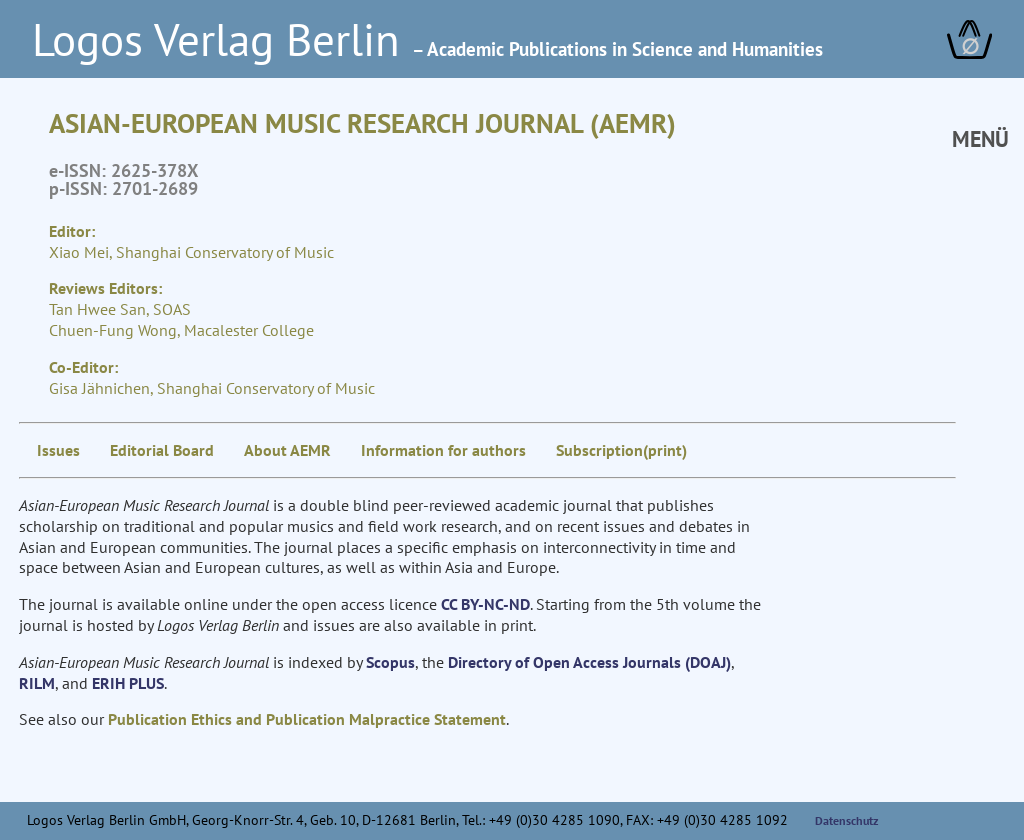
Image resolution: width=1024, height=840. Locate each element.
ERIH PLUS (128, 683)
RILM (37, 683)
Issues (58, 450)
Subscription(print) (621, 450)
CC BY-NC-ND (485, 604)
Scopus (390, 662)
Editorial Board (162, 450)
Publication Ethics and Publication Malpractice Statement (307, 719)
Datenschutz (847, 820)
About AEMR (287, 450)
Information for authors (443, 450)
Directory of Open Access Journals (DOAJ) (589, 662)
